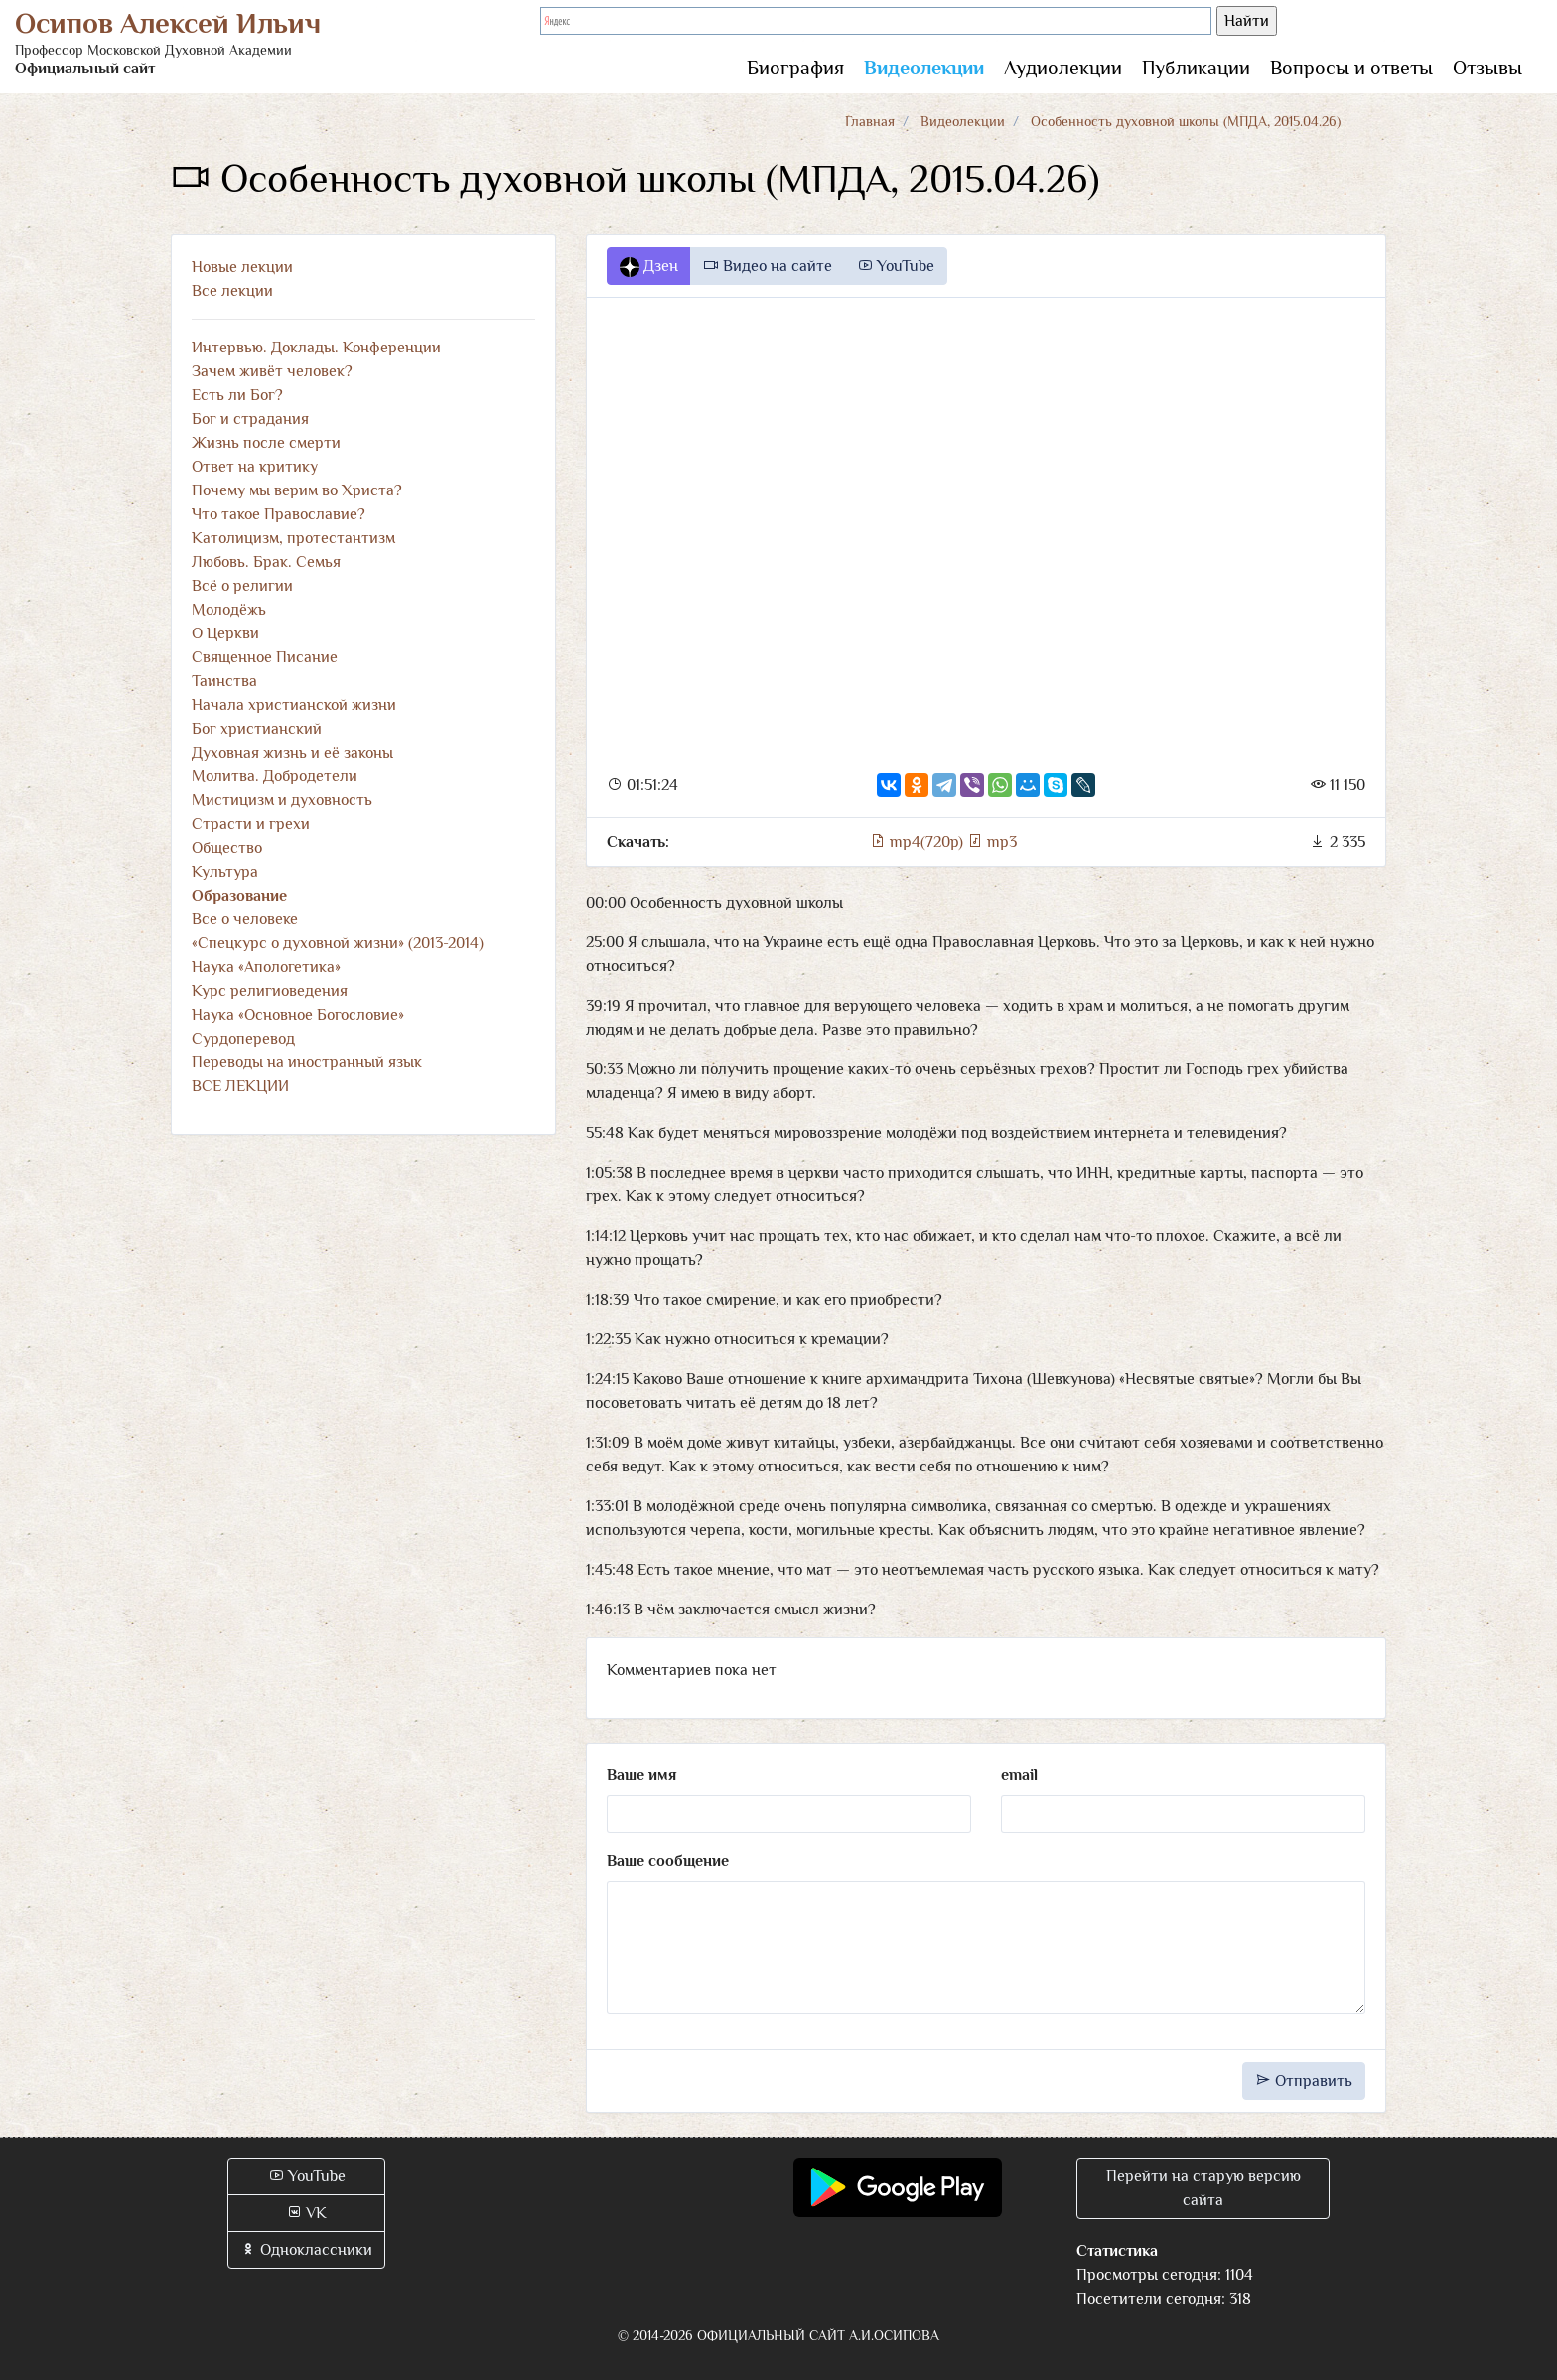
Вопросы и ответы (1351, 67)
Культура (225, 872)
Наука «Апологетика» (266, 967)
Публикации (1196, 67)
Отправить (1303, 2081)
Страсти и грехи (251, 824)
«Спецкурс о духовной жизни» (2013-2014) (338, 943)
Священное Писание (265, 657)
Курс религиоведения (270, 991)
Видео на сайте (767, 266)
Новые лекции (242, 267)
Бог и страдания (250, 419)
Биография (795, 67)
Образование (239, 896)
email (1019, 1775)
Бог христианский (257, 729)
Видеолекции (924, 67)
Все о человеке (245, 919)
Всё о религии (242, 586)
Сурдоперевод (243, 1039)
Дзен (649, 267)
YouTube (895, 266)
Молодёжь (229, 610)
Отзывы (1487, 67)
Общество (227, 848)
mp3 (992, 842)
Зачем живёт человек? (272, 371)
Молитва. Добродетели (274, 776)
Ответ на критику (255, 467)
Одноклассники (306, 2250)
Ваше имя (641, 1775)
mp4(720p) (918, 842)
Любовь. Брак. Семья (266, 562)
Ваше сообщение (668, 1861)
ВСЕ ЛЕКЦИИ (240, 1086)
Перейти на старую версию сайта (1203, 2188)
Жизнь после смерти (266, 443)
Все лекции (232, 291)
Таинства (224, 681)
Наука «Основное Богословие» (298, 1015)
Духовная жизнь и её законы (292, 753)
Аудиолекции (1063, 67)
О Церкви (225, 633)
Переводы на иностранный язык (307, 1062)
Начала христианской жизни (294, 705)
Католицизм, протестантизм (293, 538)
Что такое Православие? (278, 514)
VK (306, 2213)
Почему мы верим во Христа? (297, 490)
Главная (870, 121)
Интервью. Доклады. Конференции (316, 347)
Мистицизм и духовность (282, 800)
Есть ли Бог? (237, 395)
